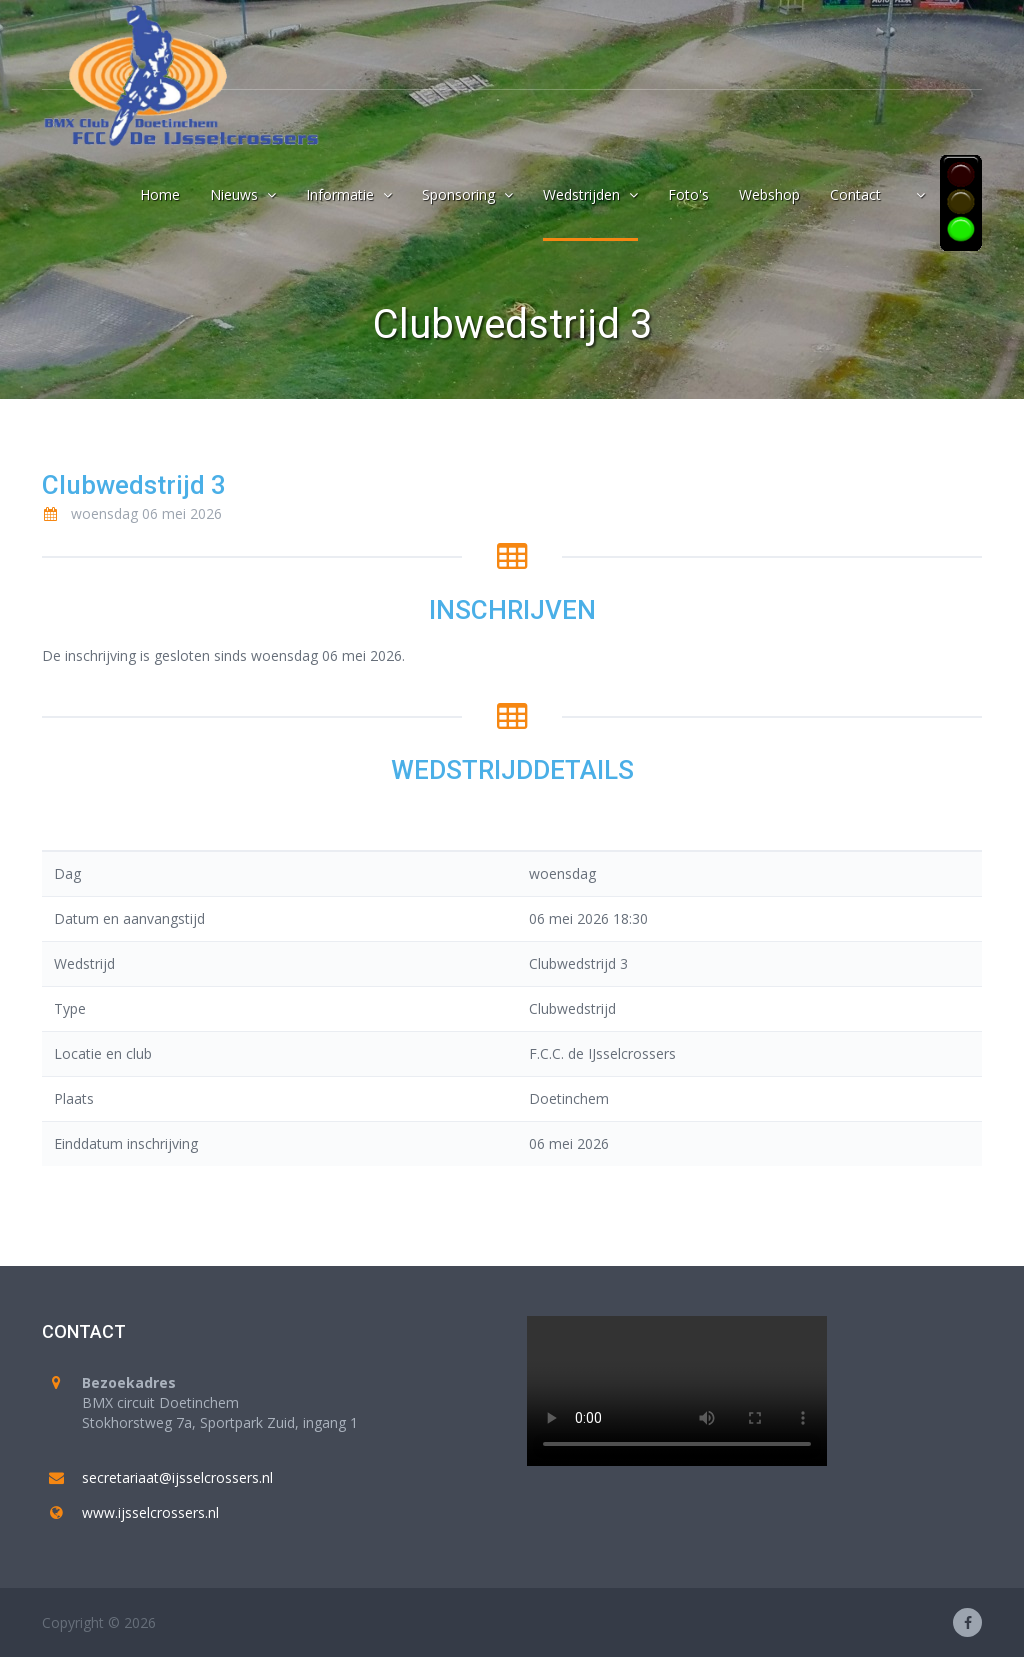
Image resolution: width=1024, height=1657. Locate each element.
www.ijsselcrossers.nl (150, 1512)
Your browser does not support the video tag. (677, 1391)
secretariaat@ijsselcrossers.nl (177, 1477)
